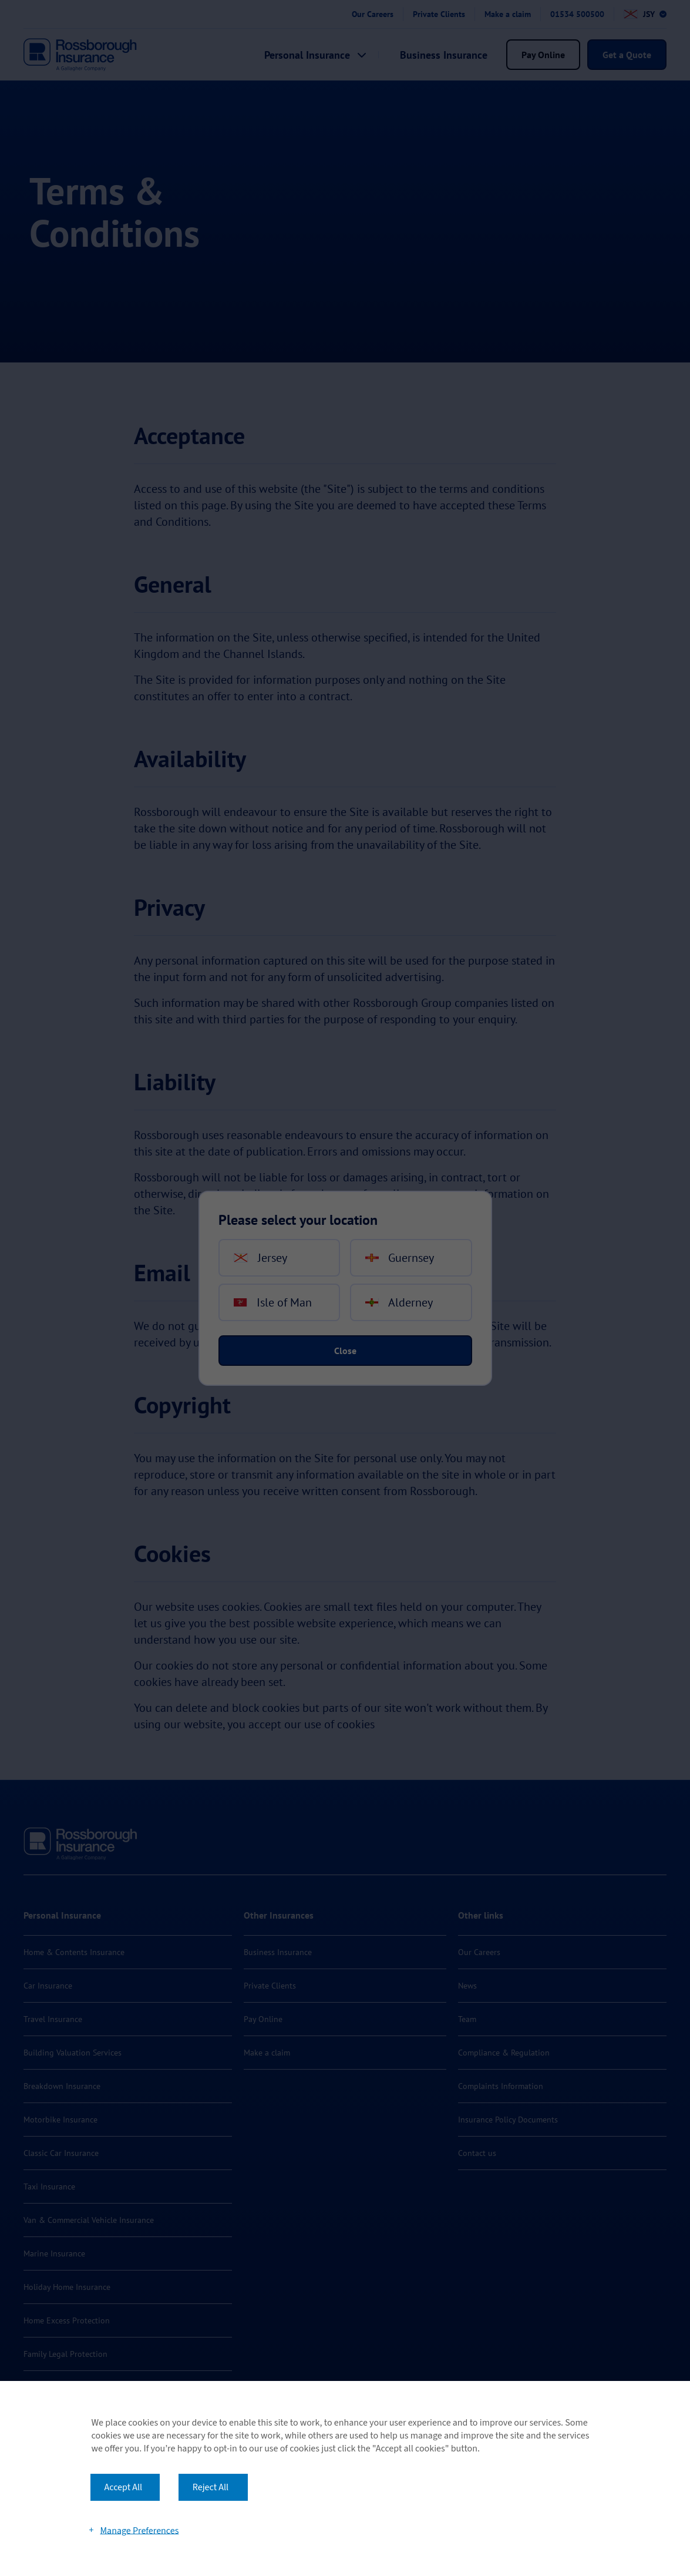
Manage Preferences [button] (139, 2530)
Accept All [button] (124, 2487)
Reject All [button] (210, 2487)
